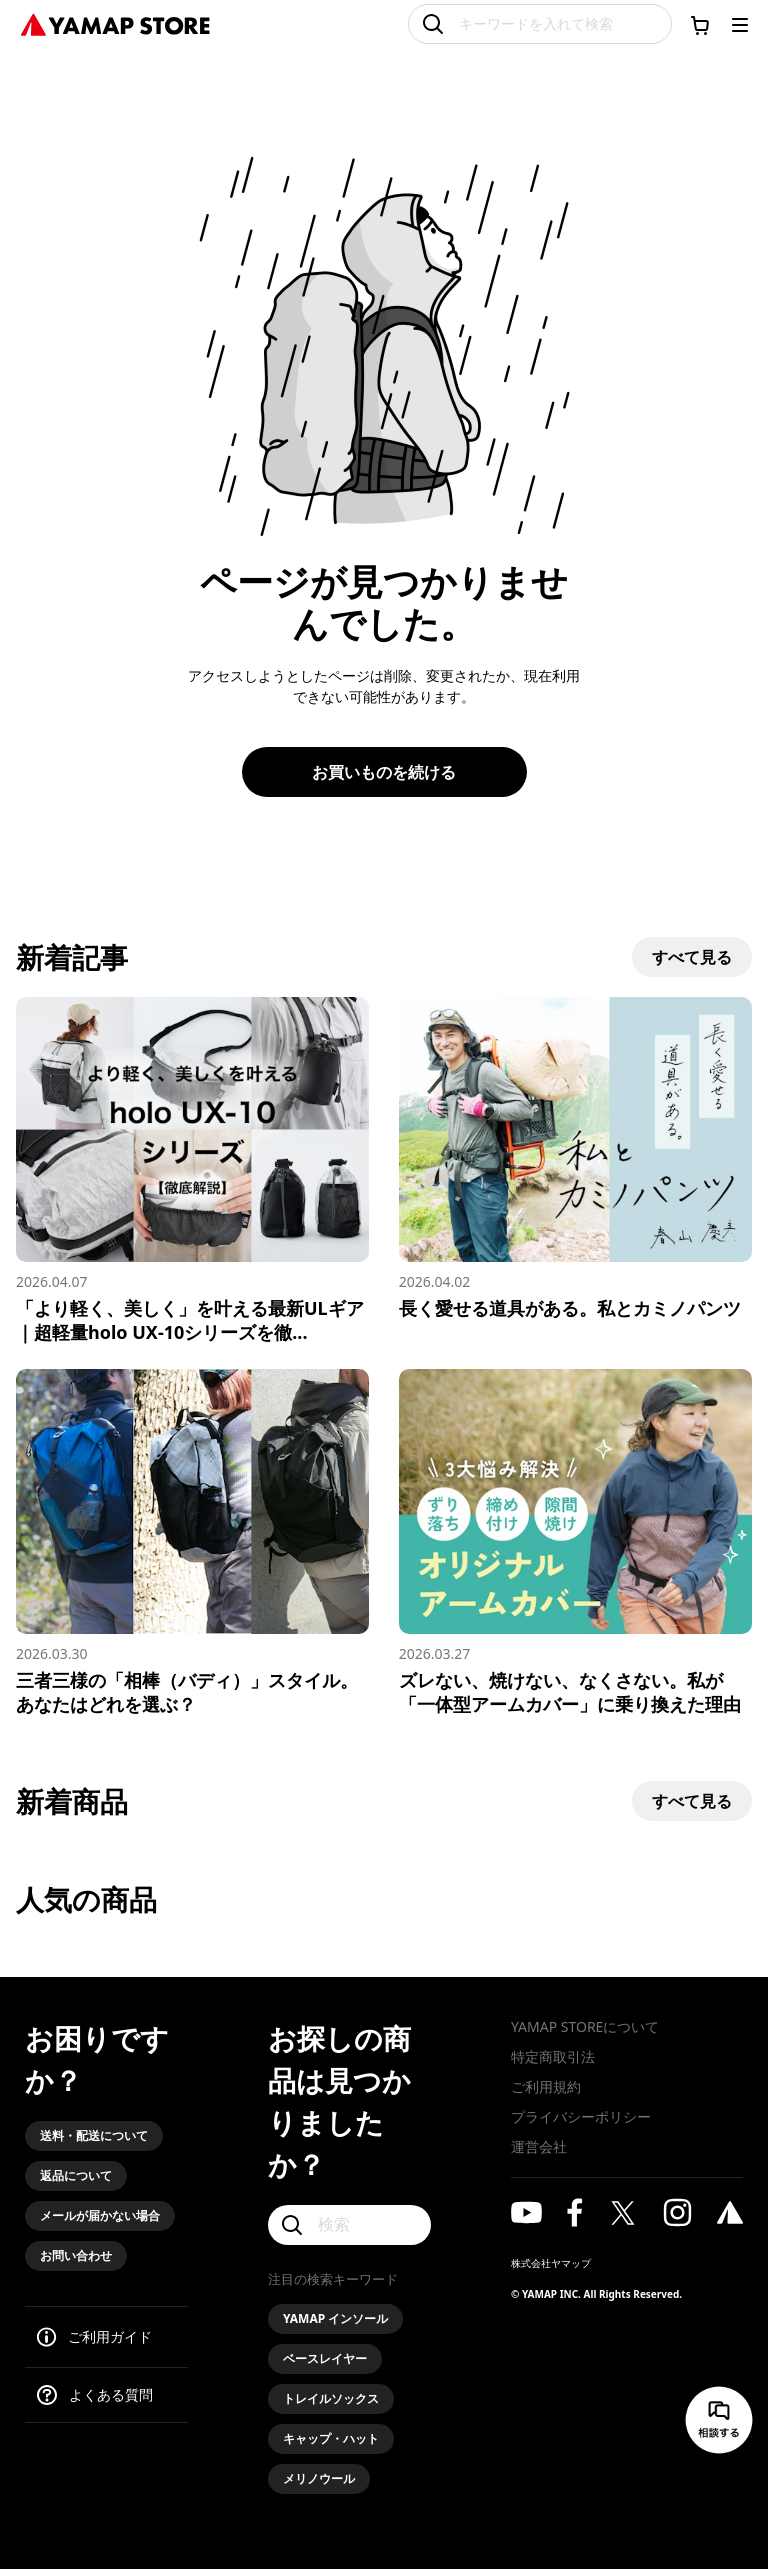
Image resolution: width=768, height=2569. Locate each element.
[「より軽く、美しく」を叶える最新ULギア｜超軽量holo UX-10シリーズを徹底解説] (192, 1170)
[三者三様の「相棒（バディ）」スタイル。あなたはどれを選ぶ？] (192, 1542)
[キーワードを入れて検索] (540, 24)
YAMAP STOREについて (585, 2026)
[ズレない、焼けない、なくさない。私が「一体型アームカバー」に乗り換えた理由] (575, 1542)
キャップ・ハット (331, 2438)
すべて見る (692, 957)
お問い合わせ (76, 2255)
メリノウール (319, 2478)
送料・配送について (94, 2135)
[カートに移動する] (700, 25)
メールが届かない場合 (100, 2215)
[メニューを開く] (740, 25)
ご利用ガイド (110, 2336)
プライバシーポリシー (581, 2116)
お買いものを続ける (384, 772)
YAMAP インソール (335, 2318)
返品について (76, 2175)
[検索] (349, 2225)
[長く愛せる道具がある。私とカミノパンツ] (575, 1158)
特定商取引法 (553, 2056)
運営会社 (539, 2146)
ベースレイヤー (325, 2358)
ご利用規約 (546, 2086)
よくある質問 (111, 2394)
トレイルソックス (331, 2398)
